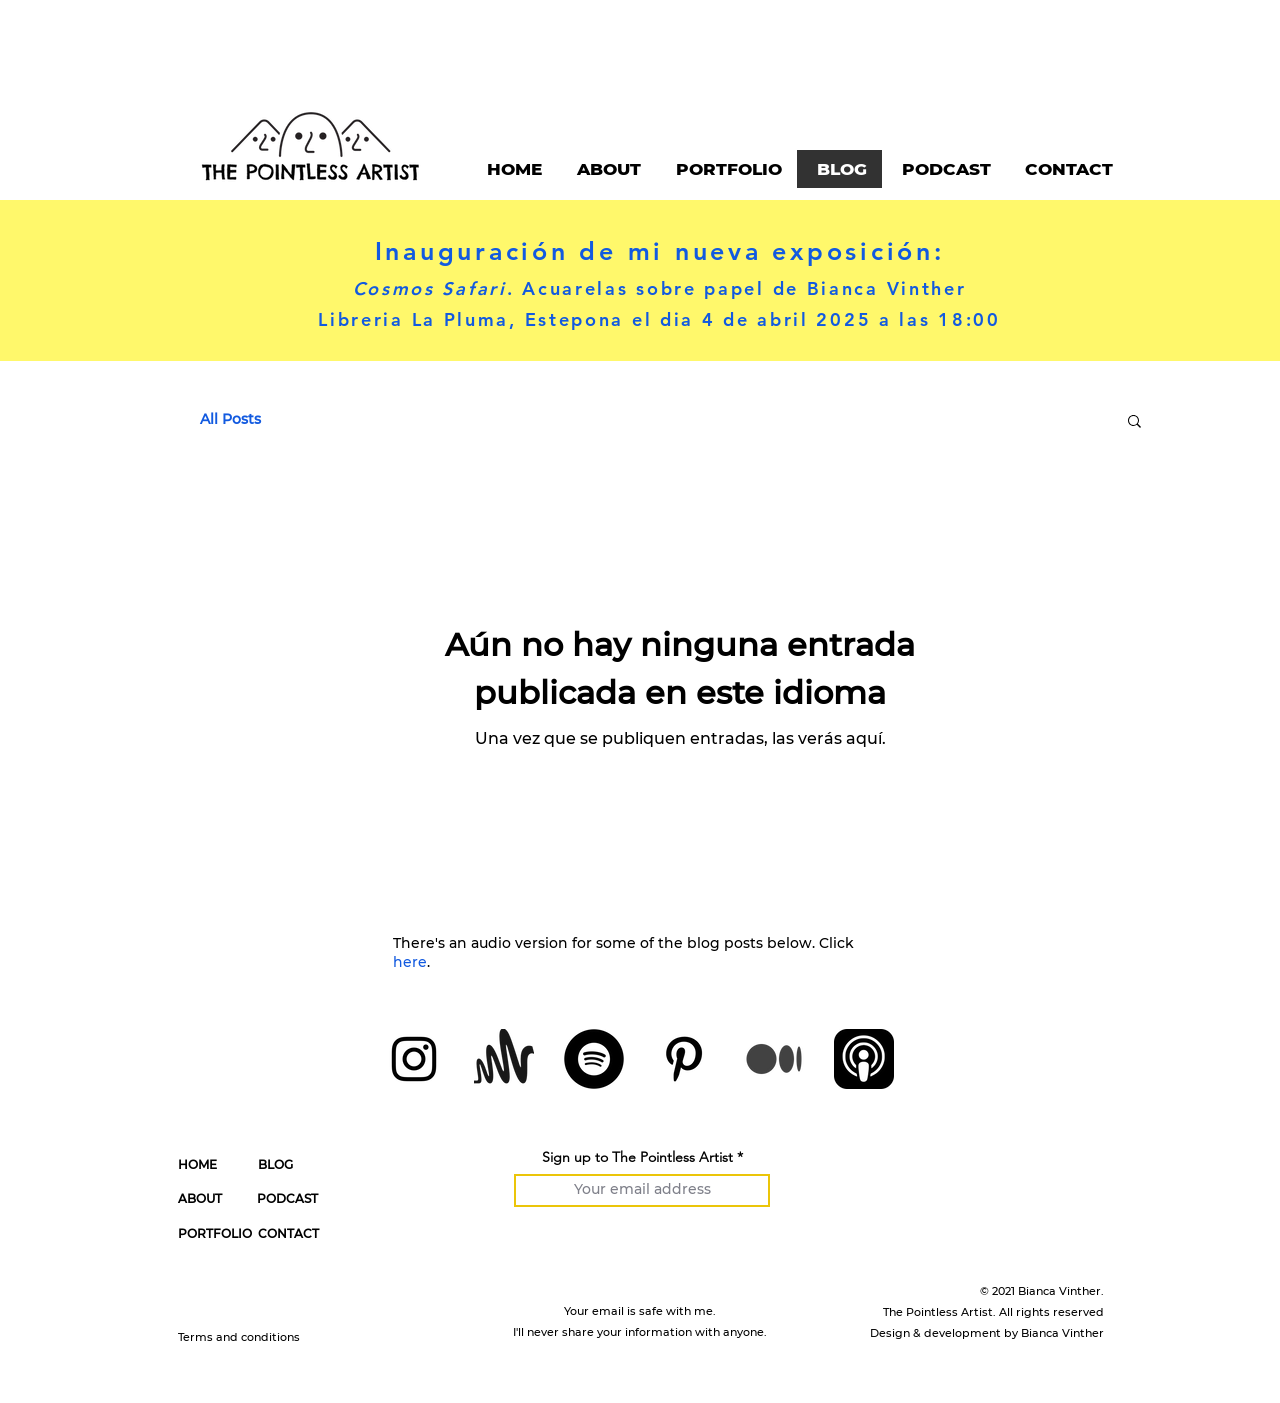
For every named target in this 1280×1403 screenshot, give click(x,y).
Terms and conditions (239, 1337)
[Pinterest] (684, 1059)
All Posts (230, 419)
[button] (1134, 422)
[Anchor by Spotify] (504, 1059)
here (410, 962)
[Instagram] (414, 1059)
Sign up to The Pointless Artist (637, 1157)
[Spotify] (594, 1059)
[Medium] (774, 1059)
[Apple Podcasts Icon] (864, 1059)
